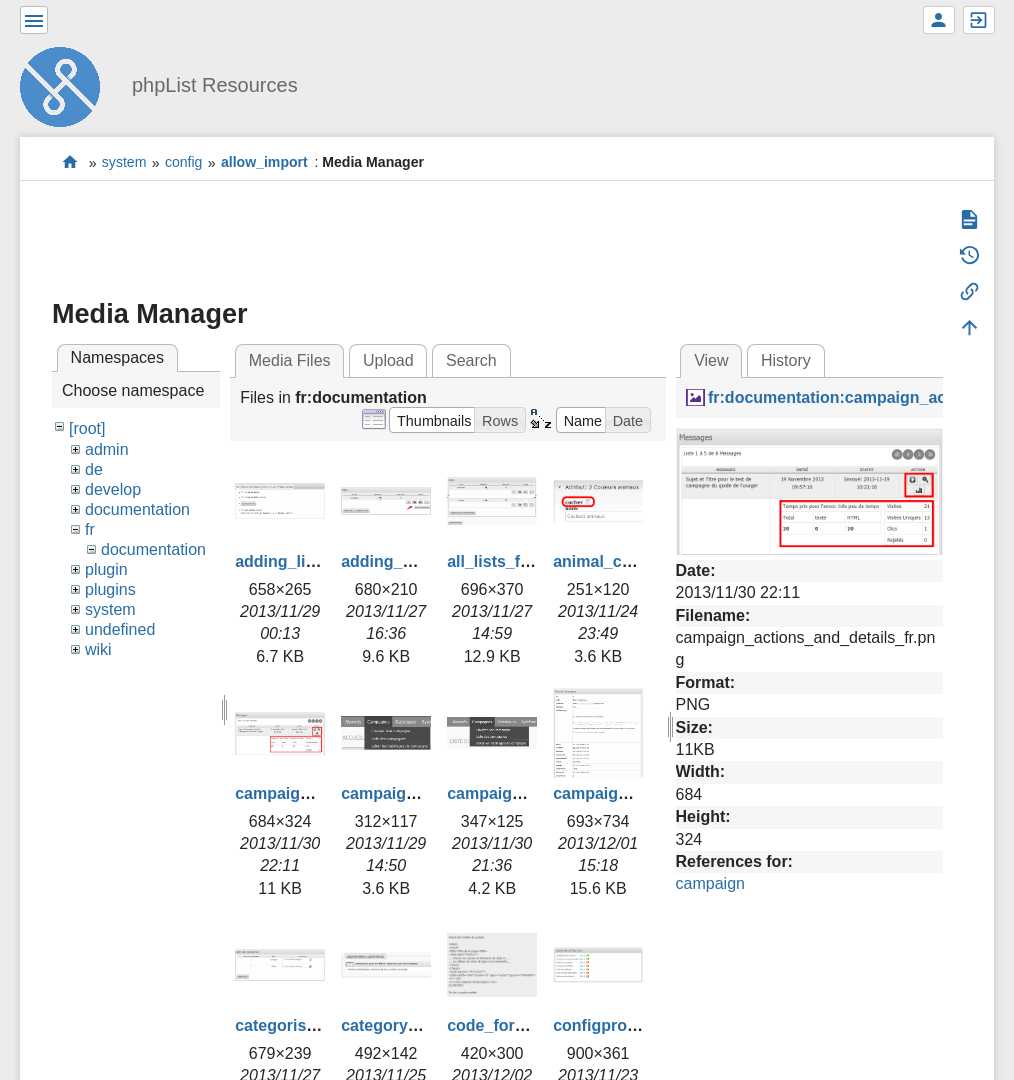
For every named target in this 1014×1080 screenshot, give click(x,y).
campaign (710, 883)
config (184, 163)
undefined (120, 629)
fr (90, 529)
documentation (137, 509)
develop (113, 489)
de (94, 469)
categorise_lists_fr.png (322, 1025)
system (124, 163)
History (786, 360)
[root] (87, 428)
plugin (106, 569)
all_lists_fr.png (503, 561)
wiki (98, 649)
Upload (388, 360)
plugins (110, 589)
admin (107, 449)
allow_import (264, 163)
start (70, 162)
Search (471, 360)
